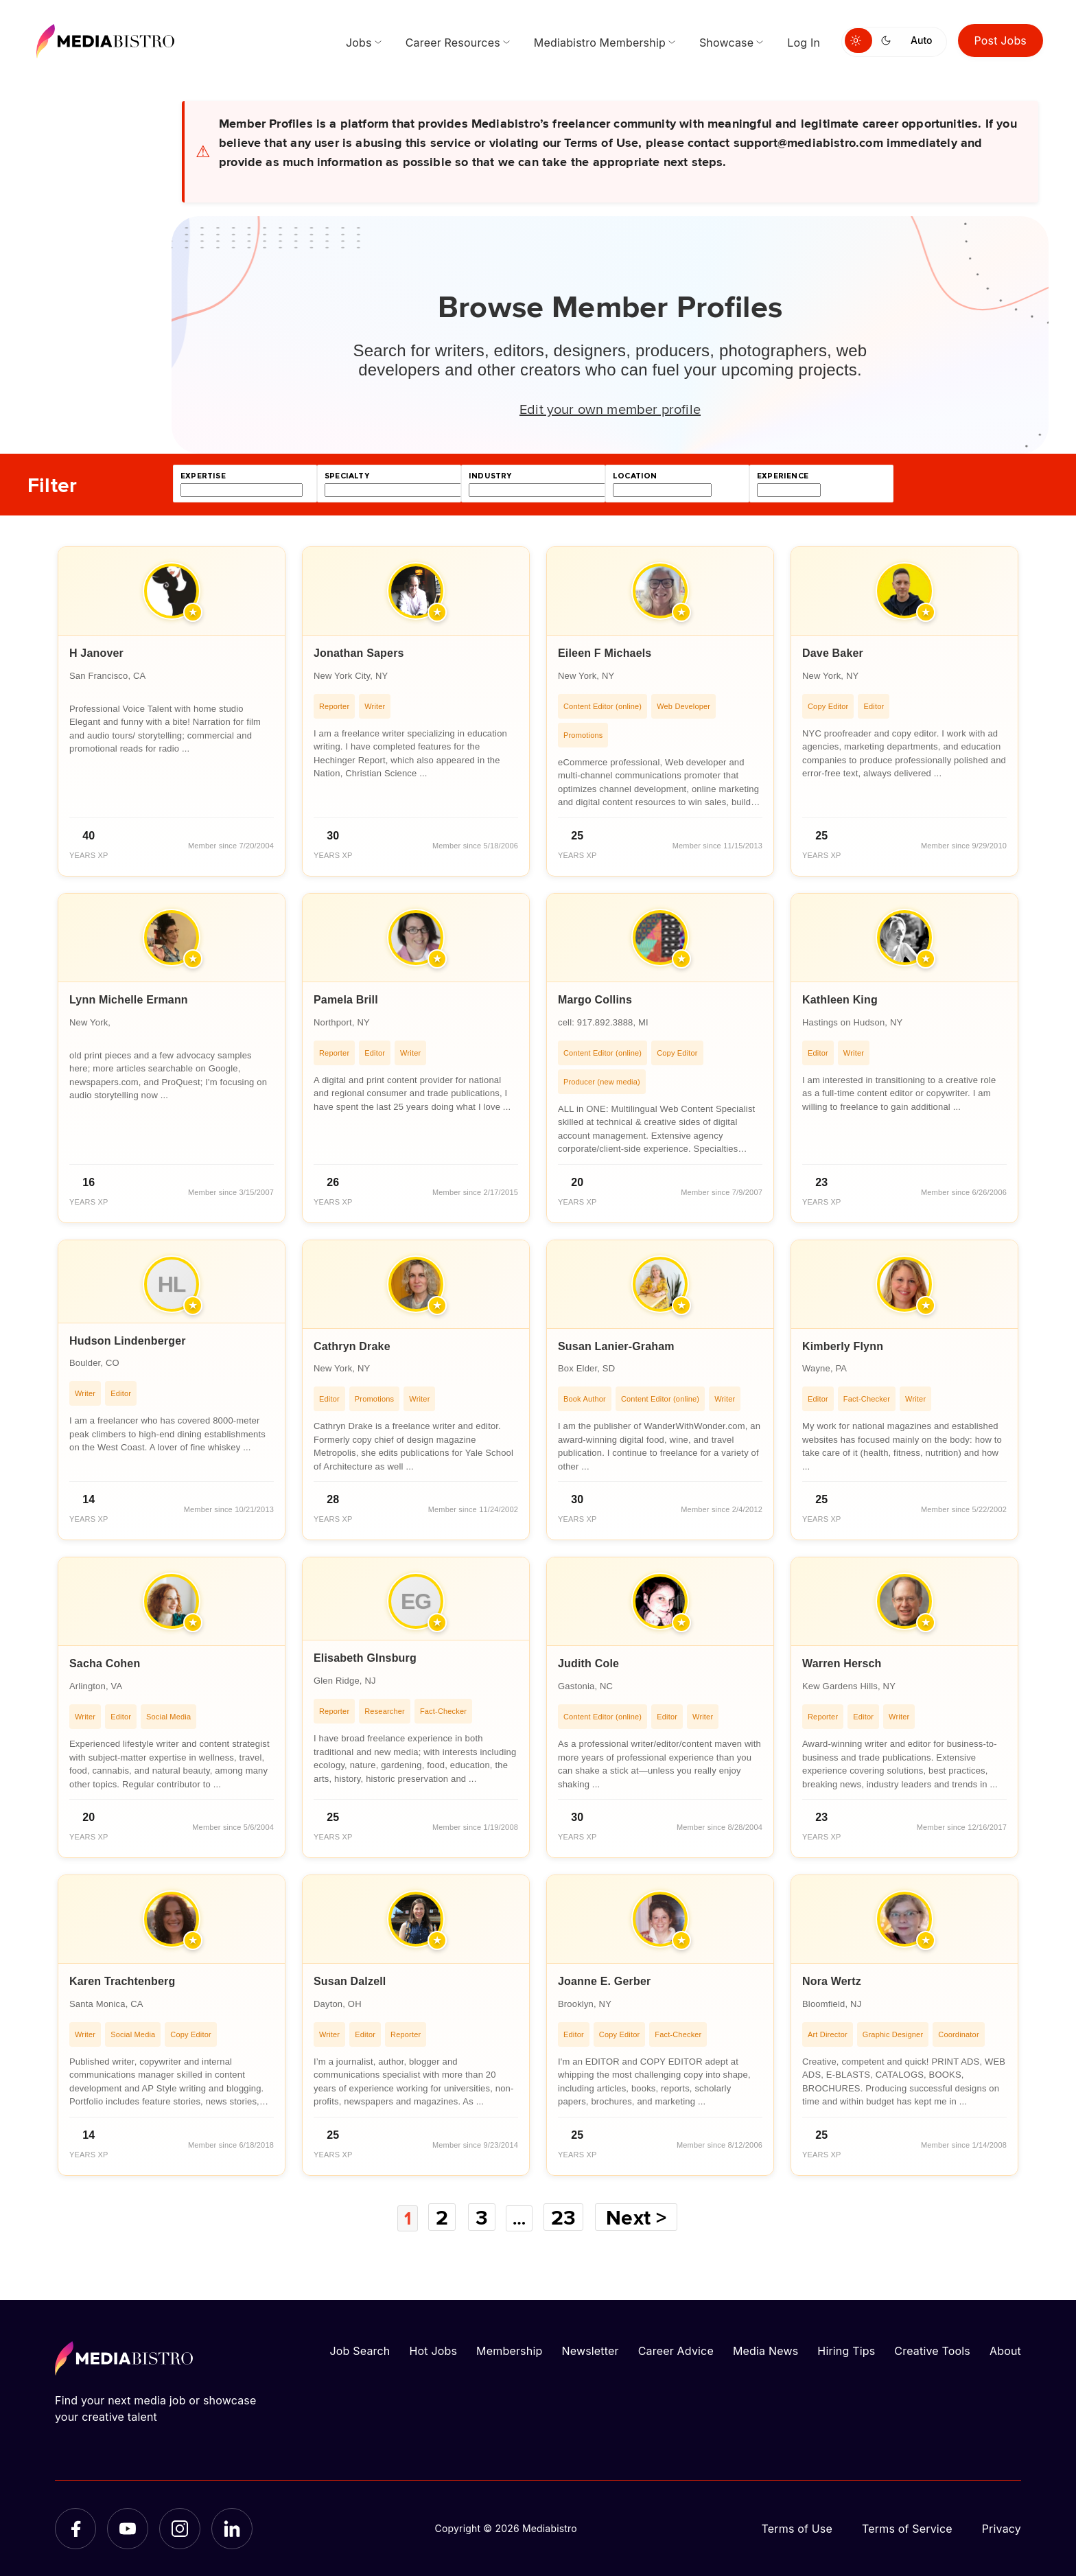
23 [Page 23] (569, 2217)
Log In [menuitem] (803, 42)
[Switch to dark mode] (888, 40)
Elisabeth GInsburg (365, 1658)
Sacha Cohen (104, 1663)
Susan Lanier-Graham (616, 1346)
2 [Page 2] (441, 2217)
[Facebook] (75, 2528)
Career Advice (676, 2350)
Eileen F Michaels (604, 653)
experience (782, 476)
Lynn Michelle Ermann (128, 1000)
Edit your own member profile (610, 408)
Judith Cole (588, 1663)
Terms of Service (907, 2528)
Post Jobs (1000, 40)
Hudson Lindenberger (127, 1341)
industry (490, 476)
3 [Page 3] (481, 2217)
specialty (347, 476)
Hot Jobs (433, 2350)
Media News (765, 2350)
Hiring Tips (846, 2350)
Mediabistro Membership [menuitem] (600, 42)
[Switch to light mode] (858, 40)
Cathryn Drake (352, 1346)
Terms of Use (796, 2528)
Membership (509, 2350)
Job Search (360, 2350)
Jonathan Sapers (359, 653)
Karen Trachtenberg (122, 1981)
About (1005, 2350)
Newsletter (589, 2350)
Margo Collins (595, 1000)
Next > (642, 2217)
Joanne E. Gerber (604, 1981)
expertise (203, 476)
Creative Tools (932, 2350)
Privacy (1001, 2528)
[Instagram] (179, 2528)
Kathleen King (840, 1000)
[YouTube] (127, 2528)
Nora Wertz (831, 1981)
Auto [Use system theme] (921, 40)
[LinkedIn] (232, 2528)
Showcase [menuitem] (726, 42)
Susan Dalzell (350, 1981)
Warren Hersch (842, 1663)
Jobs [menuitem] (359, 42)
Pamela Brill (346, 1000)
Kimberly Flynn (842, 1346)
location (635, 476)
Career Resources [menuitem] (453, 42)
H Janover (96, 653)
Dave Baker (832, 653)
